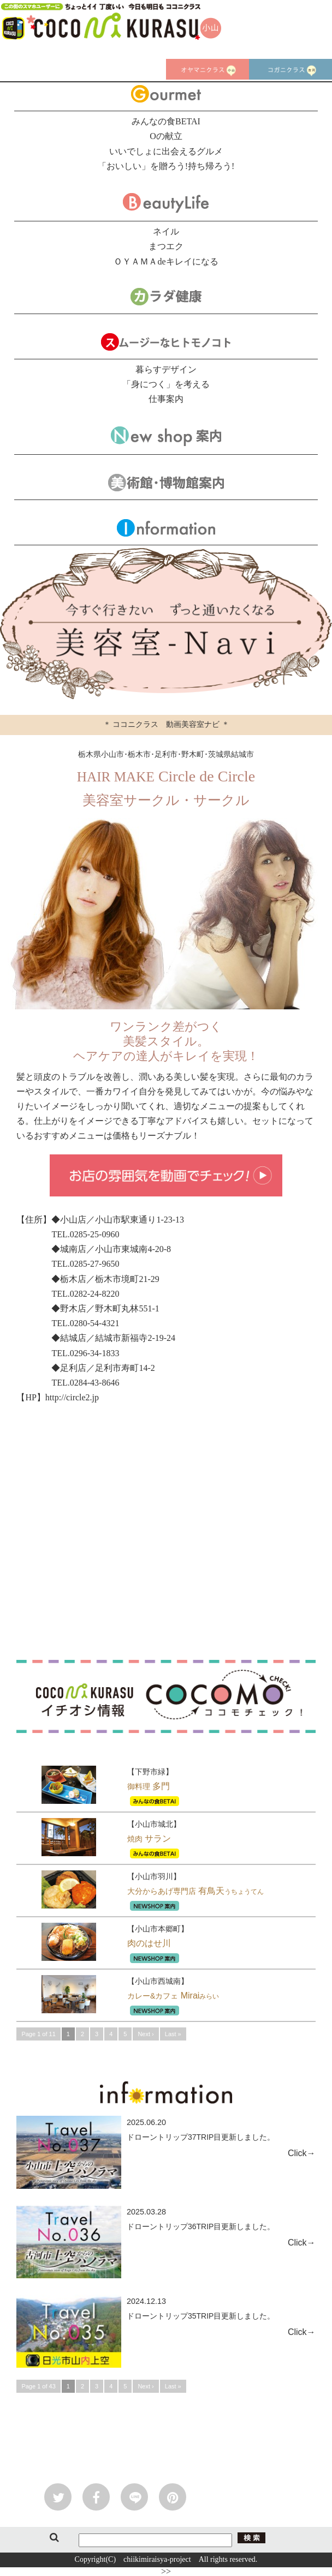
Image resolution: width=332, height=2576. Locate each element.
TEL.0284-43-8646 (85, 1382)
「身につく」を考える (166, 384)
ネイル (166, 231)
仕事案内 (166, 399)
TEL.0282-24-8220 (85, 1293)
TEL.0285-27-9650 (85, 1263)
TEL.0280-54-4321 (85, 1323)
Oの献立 (166, 136)
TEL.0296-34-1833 (85, 1353)
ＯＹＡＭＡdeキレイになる (166, 261)
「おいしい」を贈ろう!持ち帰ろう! (166, 166)
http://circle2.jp (72, 1397)
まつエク (166, 246)
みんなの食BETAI (166, 121)
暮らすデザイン (166, 369)
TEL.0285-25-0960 (85, 1234)
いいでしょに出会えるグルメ (166, 151)
